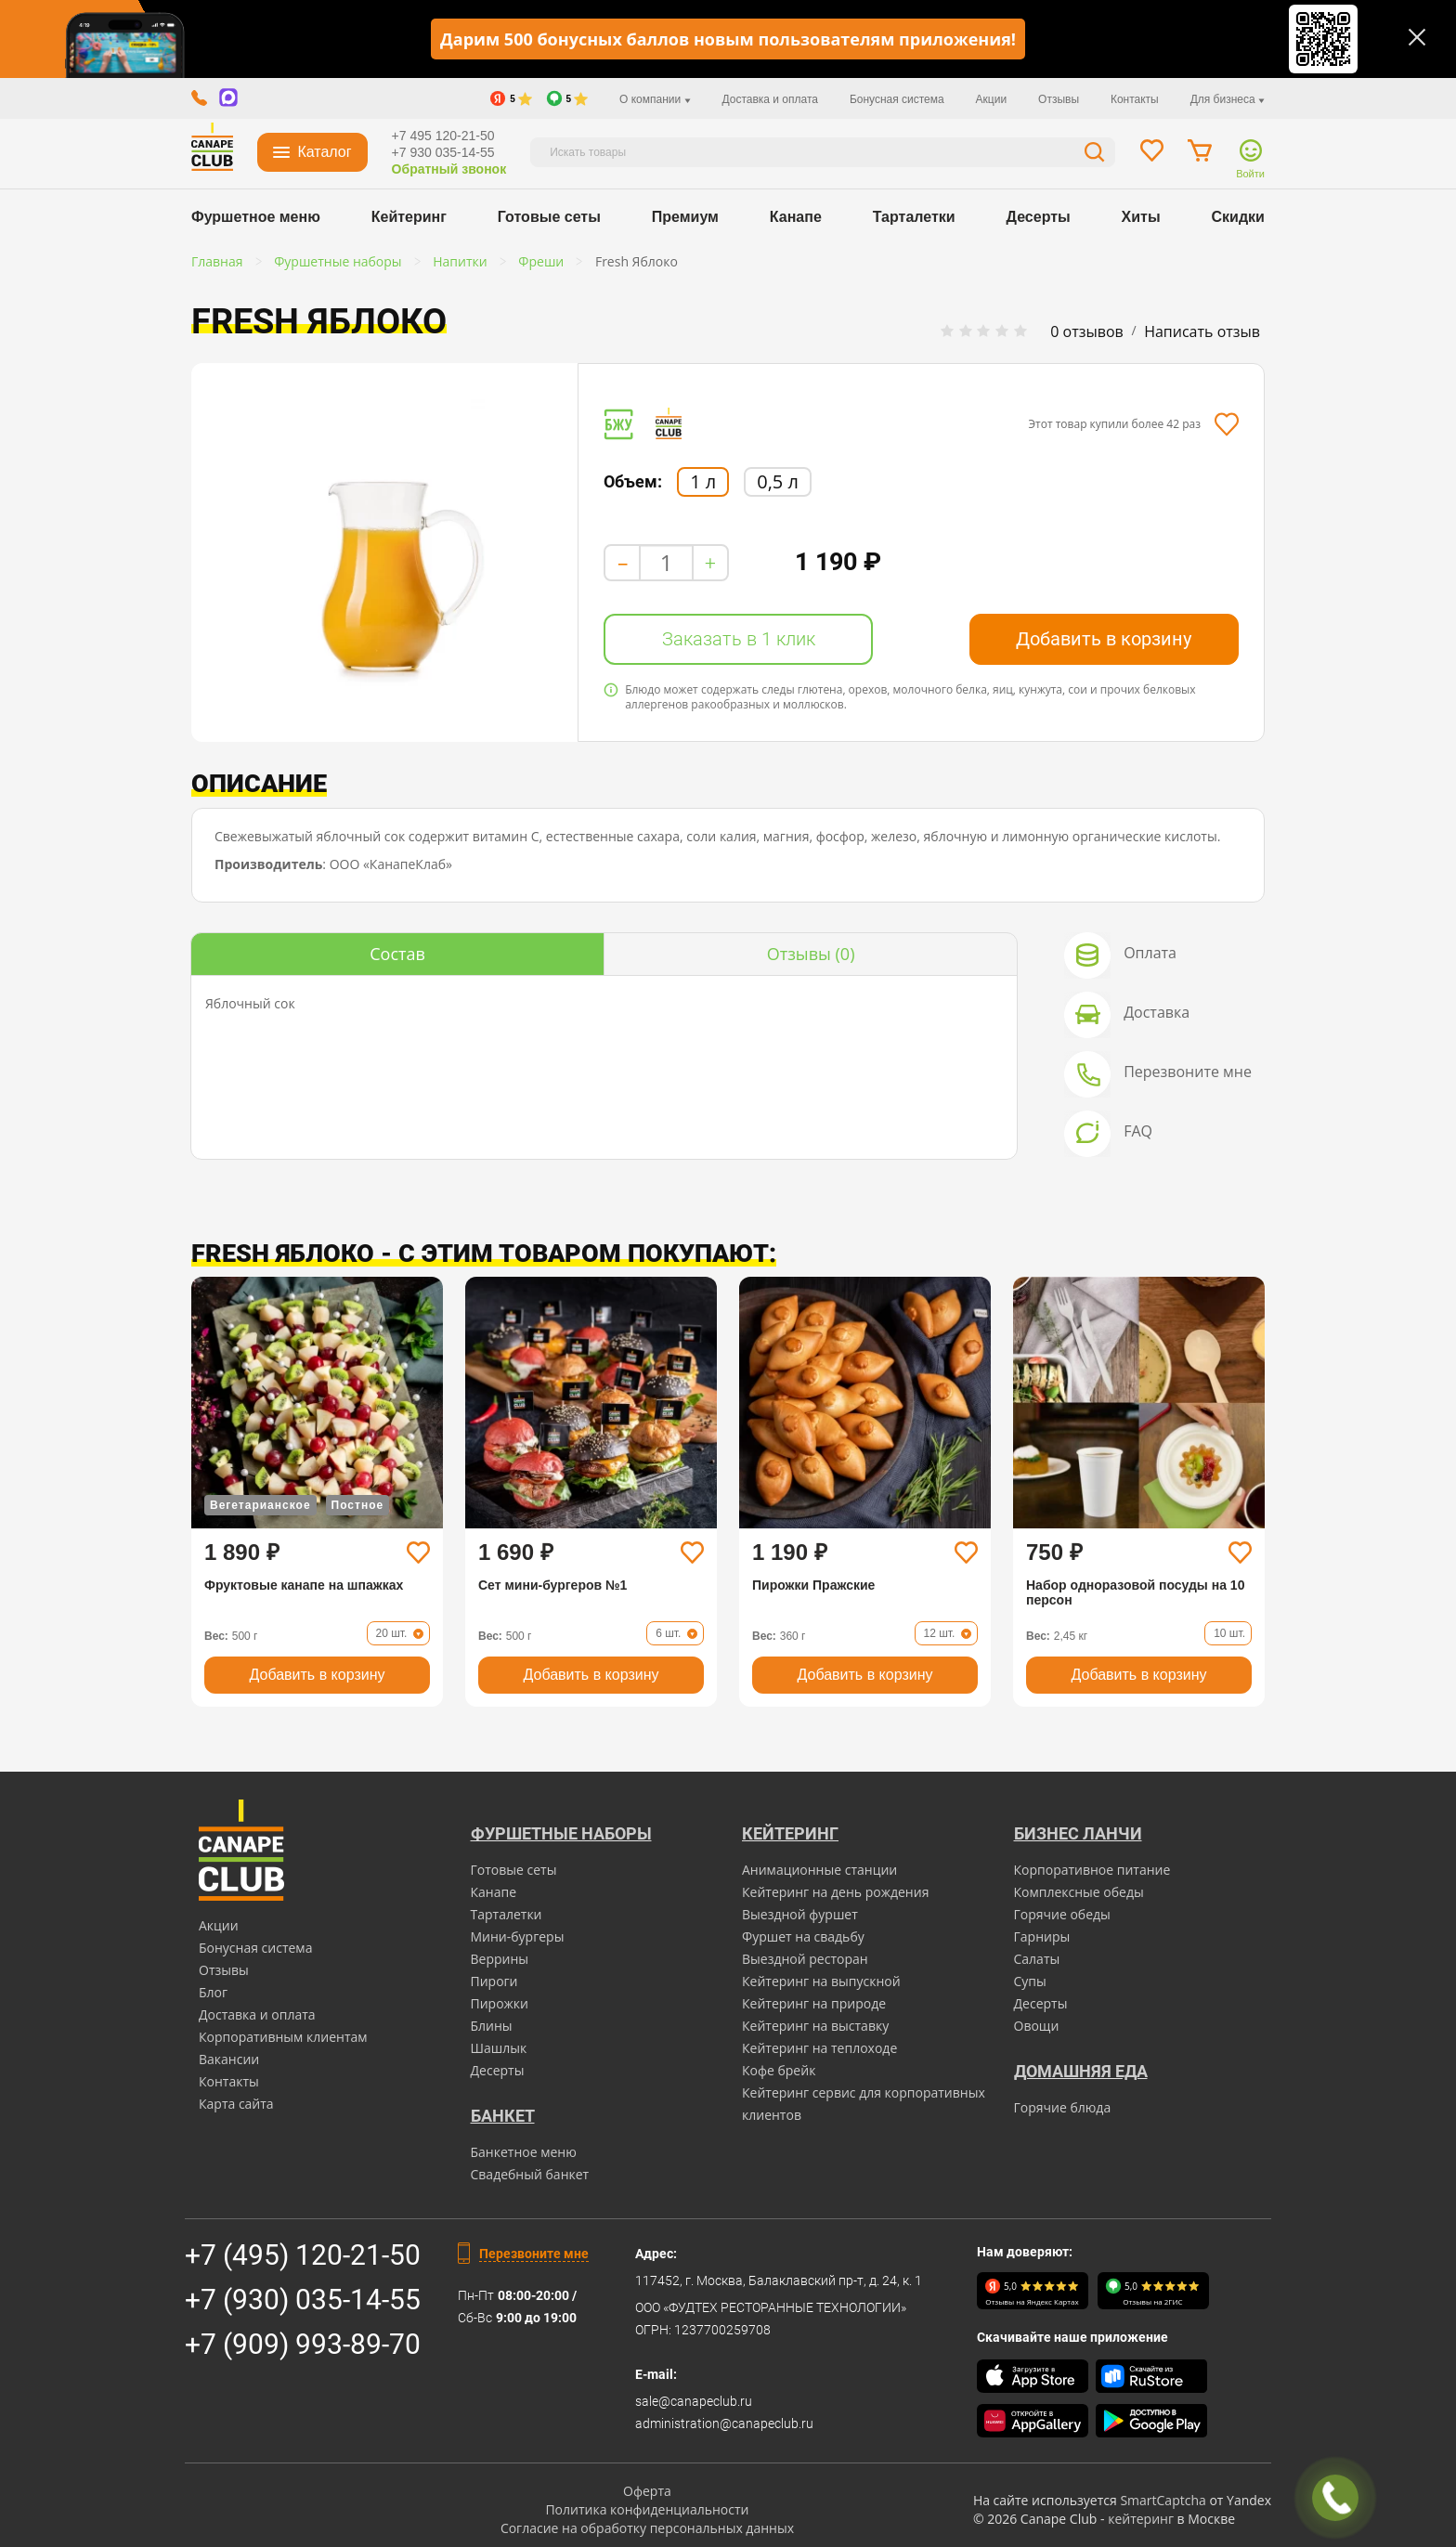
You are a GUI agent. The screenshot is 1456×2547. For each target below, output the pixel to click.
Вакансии (229, 2059)
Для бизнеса (1227, 99)
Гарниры (1042, 1936)
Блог (213, 1992)
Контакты (1135, 99)
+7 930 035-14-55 (443, 152)
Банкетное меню (524, 2152)
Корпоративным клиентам (283, 2037)
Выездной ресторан (805, 1959)
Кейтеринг (409, 217)
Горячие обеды (1062, 1914)
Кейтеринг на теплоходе (819, 2048)
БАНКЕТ (503, 2115)
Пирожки (500, 2003)
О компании (655, 99)
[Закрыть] (1417, 37)
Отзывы (1058, 99)
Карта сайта (236, 2103)
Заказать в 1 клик (738, 639)
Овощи (1037, 2025)
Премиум (685, 217)
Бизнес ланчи (1078, 1833)
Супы (1030, 1981)
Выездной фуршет (800, 1914)
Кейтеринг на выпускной (821, 1981)
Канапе (796, 217)
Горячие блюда (1063, 2107)
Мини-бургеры (518, 1936)
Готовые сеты (549, 217)
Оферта (647, 2491)
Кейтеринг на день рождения (835, 1892)
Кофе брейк (778, 2070)
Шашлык (499, 2048)
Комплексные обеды (1079, 1892)
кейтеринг (1141, 2519)
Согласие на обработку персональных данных (647, 2528)
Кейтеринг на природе (814, 2003)
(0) (811, 953)
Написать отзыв (1202, 331)
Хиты (1141, 217)
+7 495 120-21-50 (443, 135)
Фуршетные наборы (561, 1833)
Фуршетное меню (255, 217)
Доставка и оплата (770, 99)
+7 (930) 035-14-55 (303, 2299)
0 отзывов (1086, 331)
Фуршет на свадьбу (803, 1936)
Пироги (494, 1981)
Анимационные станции (819, 1869)
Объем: (633, 482)
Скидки (1238, 217)
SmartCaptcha (1162, 2500)
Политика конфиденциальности (646, 2509)
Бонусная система (897, 99)
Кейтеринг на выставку (815, 2025)
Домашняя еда (1081, 2071)
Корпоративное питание (1092, 1869)
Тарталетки (914, 217)
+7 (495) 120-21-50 (303, 2255)
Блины (492, 2025)
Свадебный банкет (530, 2174)
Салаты (1037, 1959)
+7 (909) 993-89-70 (303, 2344)
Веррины (500, 1959)
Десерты (1039, 217)
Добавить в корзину (1103, 639)
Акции (992, 99)
